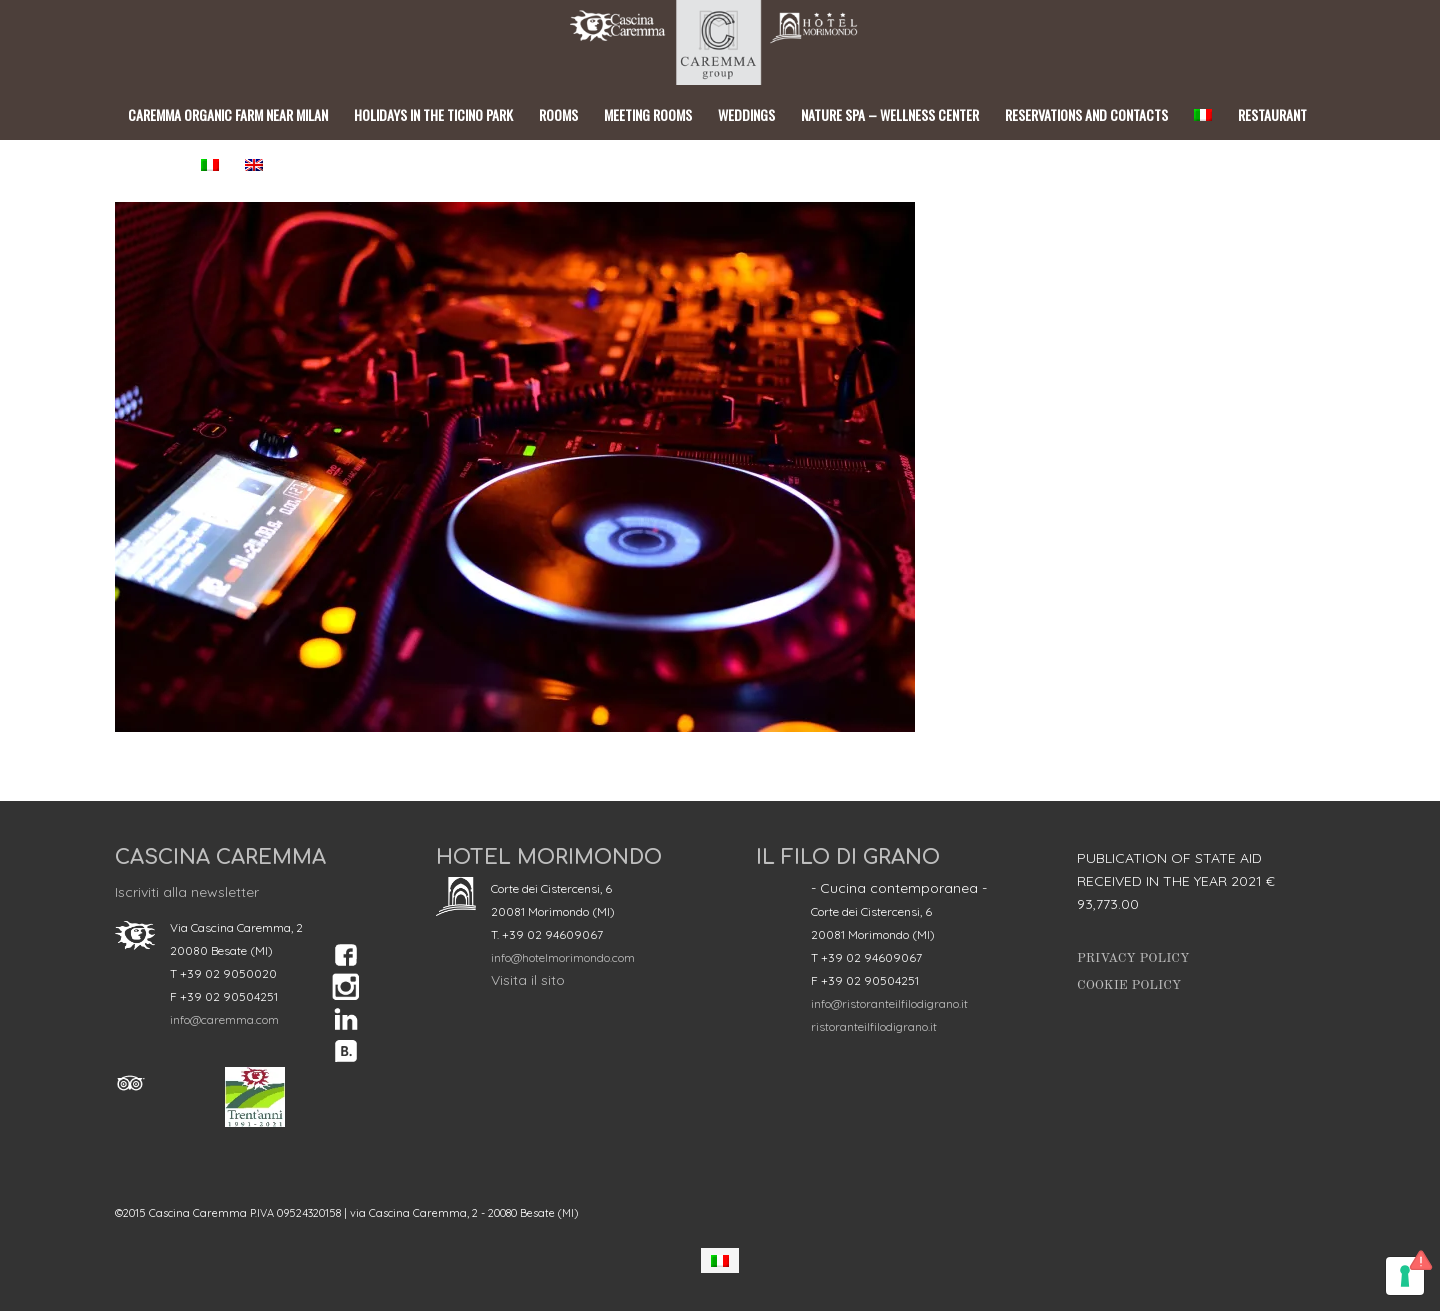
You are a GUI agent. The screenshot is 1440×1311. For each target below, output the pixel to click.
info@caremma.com (224, 1019)
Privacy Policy (1133, 958)
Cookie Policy (1129, 985)
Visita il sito (528, 980)
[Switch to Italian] (720, 1260)
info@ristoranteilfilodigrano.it (889, 1003)
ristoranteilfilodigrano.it (874, 1026)
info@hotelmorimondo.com (563, 957)
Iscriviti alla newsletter (187, 892)
